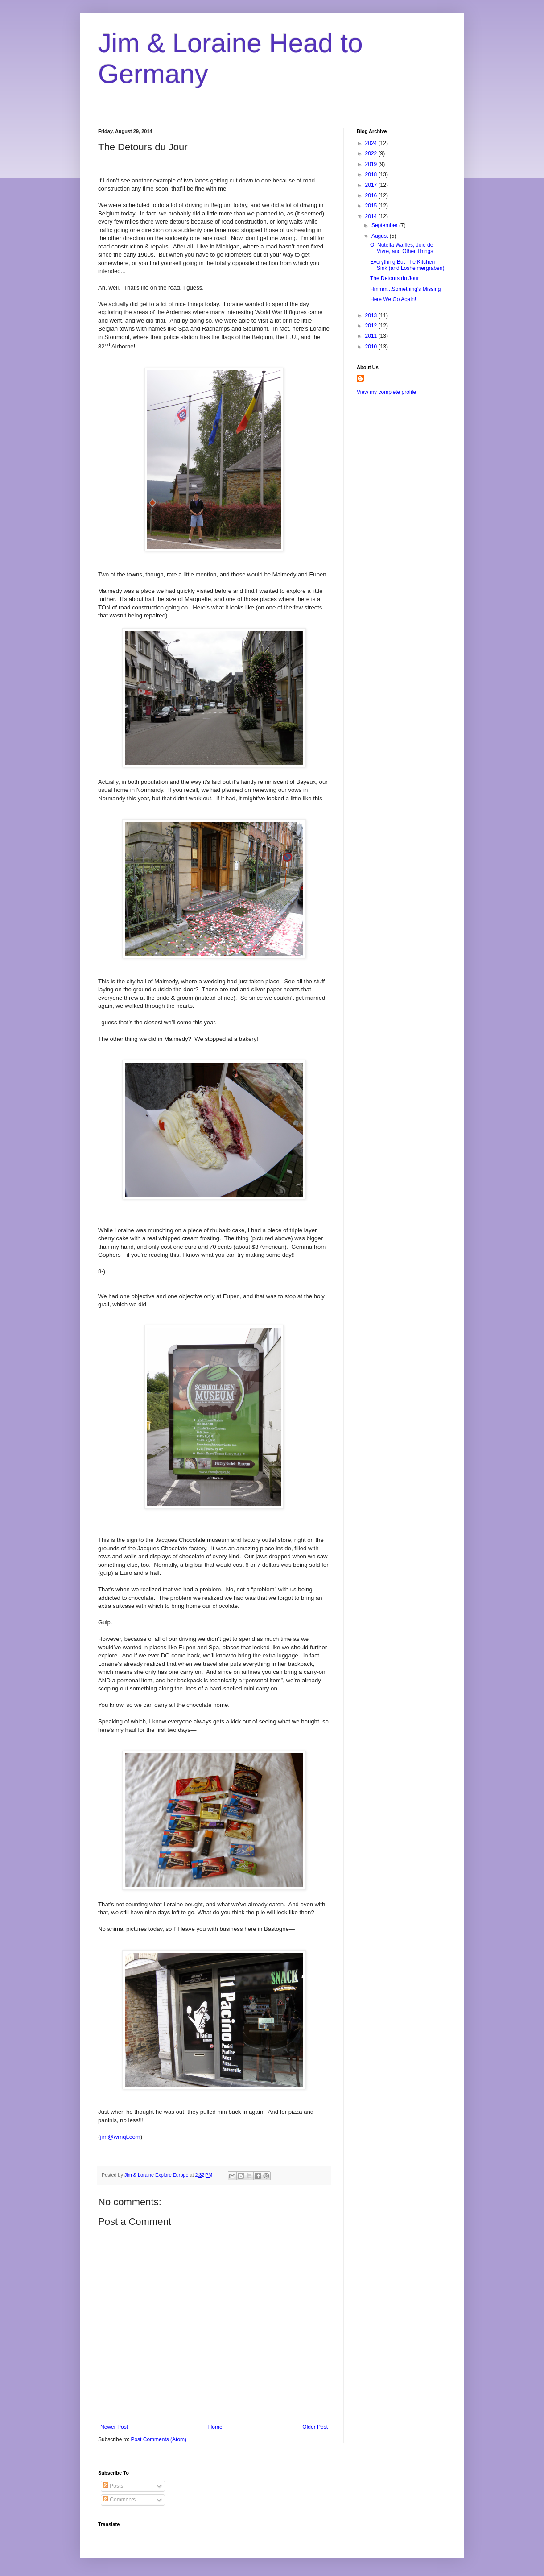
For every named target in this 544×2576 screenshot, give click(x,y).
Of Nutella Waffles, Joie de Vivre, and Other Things (401, 248)
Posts (113, 2486)
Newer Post (114, 2427)
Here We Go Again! (393, 299)
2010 (372, 347)
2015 (372, 206)
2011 (372, 336)
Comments (119, 2500)
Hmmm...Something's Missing (405, 289)
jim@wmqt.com (120, 2136)
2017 (372, 185)
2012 (372, 326)
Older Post (315, 2427)
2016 (372, 195)
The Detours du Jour (394, 278)
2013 (372, 315)
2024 (372, 143)
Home (215, 2427)
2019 (372, 164)
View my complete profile (386, 392)
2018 (372, 174)
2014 (372, 216)
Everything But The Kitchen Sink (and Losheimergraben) (407, 265)
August (380, 236)
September (385, 225)
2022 (372, 153)
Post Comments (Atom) (158, 2439)
